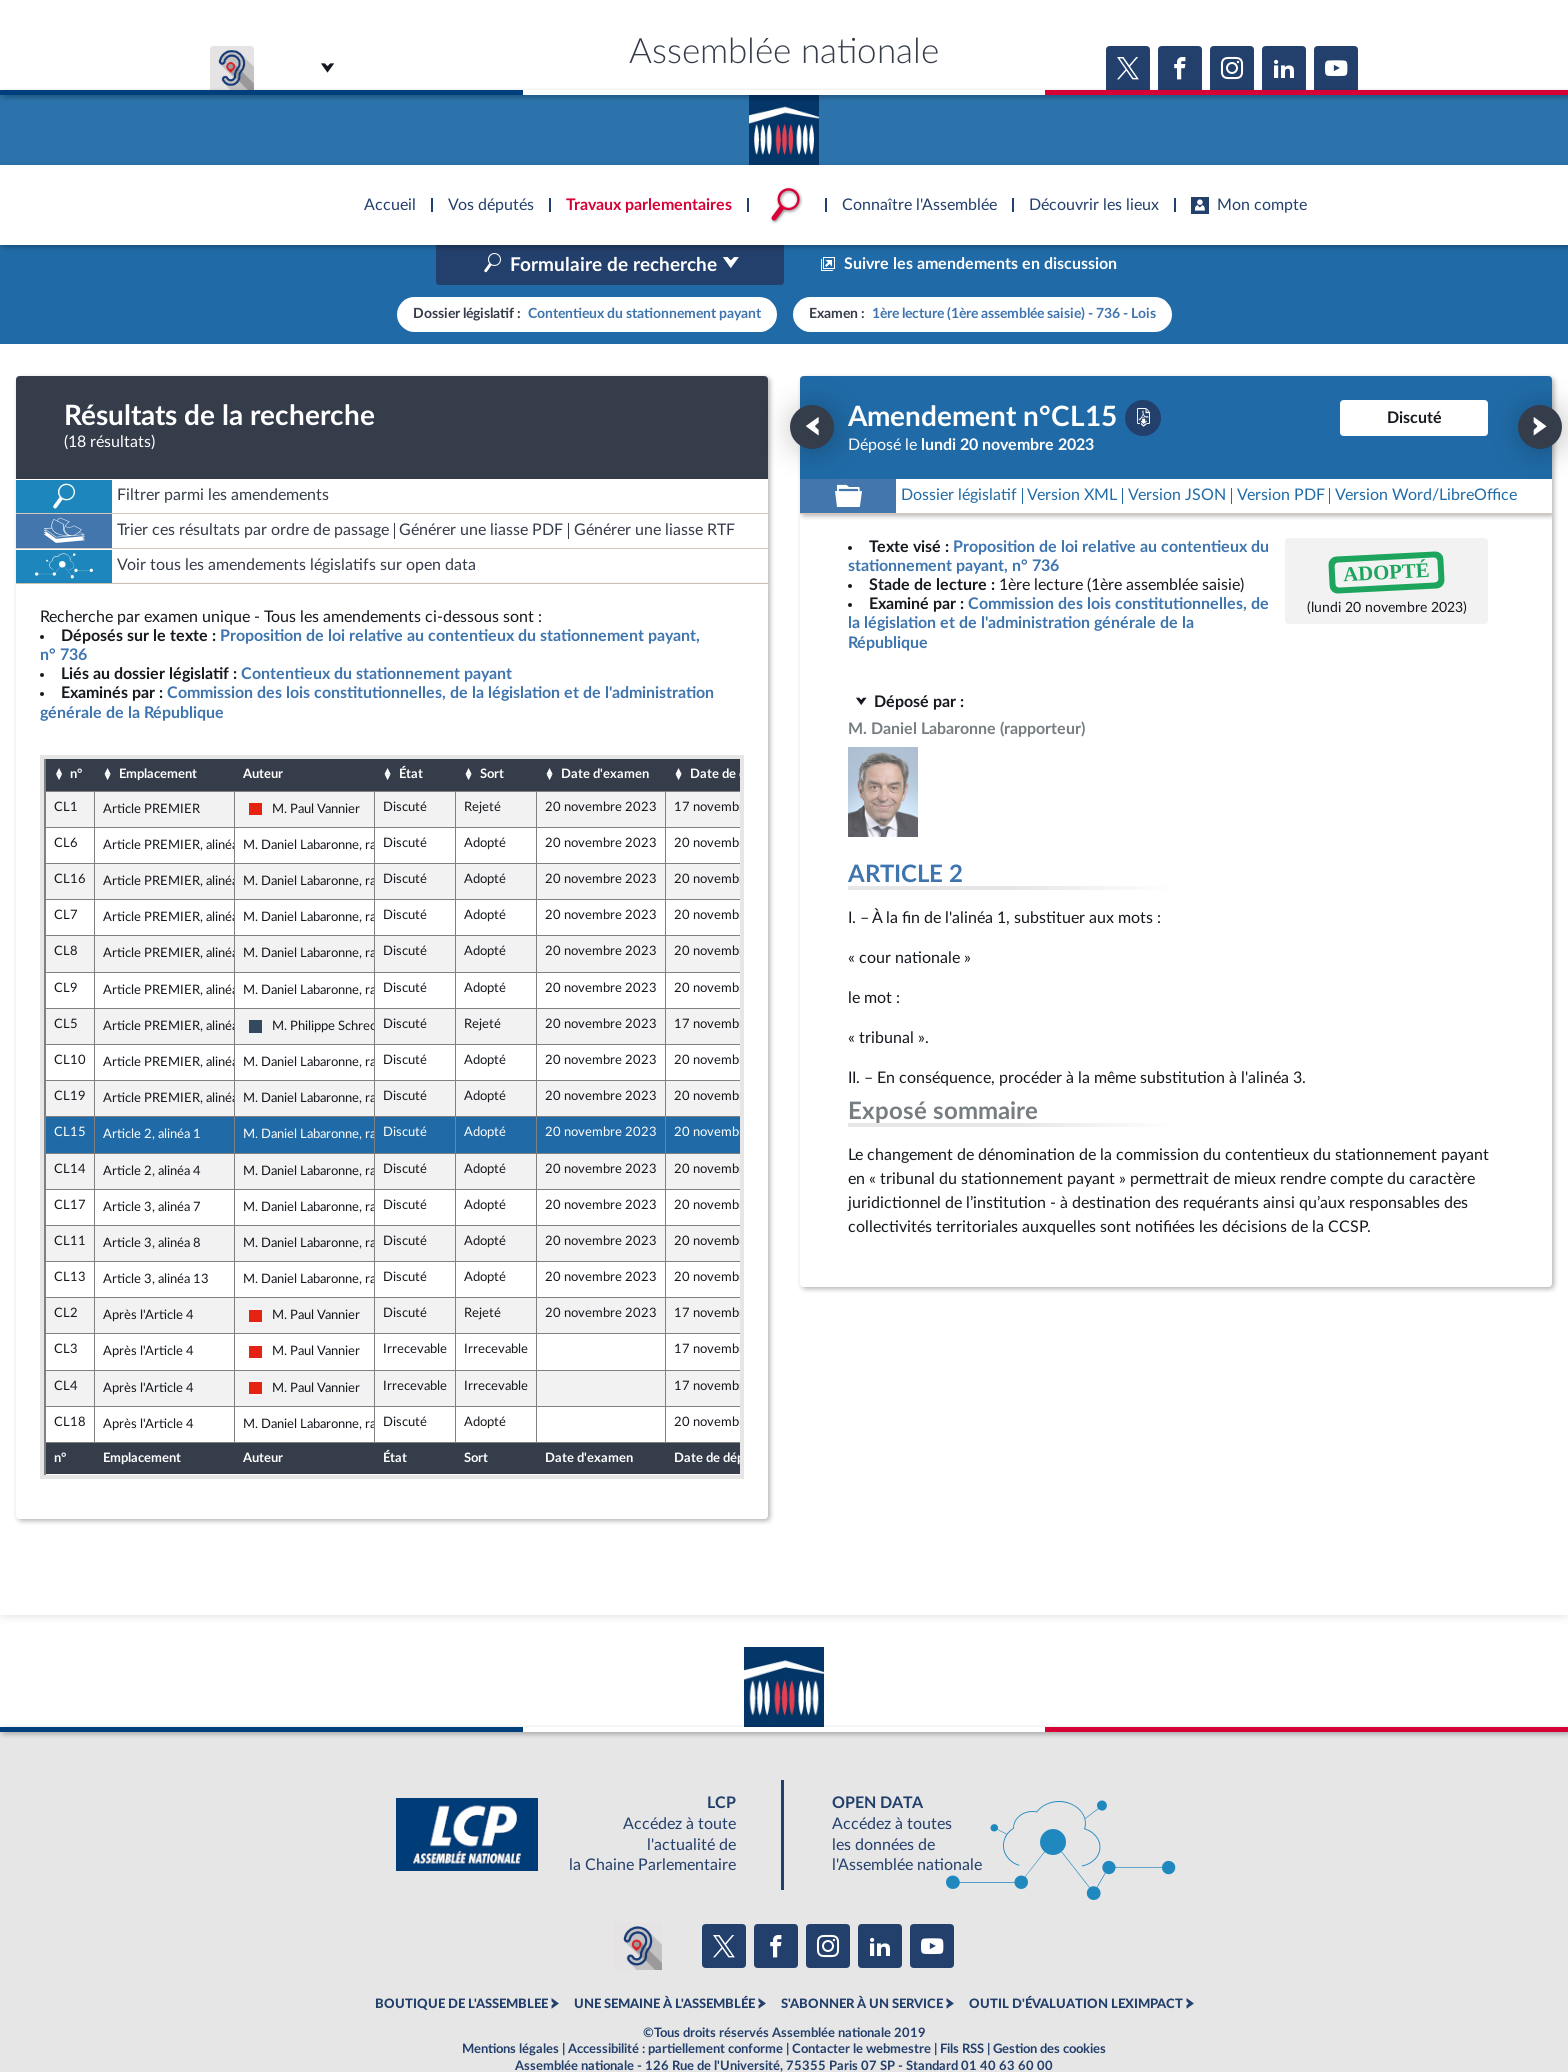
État (411, 732)
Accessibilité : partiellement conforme (675, 2006)
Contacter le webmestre (861, 2006)
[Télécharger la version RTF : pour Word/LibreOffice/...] (1426, 453)
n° (76, 732)
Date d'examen (605, 732)
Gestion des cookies (1049, 2006)
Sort (492, 732)
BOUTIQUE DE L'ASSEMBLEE (461, 1962)
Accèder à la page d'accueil (784, 123)
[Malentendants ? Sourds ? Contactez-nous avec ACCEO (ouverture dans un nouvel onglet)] (638, 1903)
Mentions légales (510, 2006)
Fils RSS (962, 2006)
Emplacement (158, 732)
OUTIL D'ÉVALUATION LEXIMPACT (1076, 1962)
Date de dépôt (731, 732)
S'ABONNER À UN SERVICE (862, 1962)
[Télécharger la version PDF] (1143, 375)
